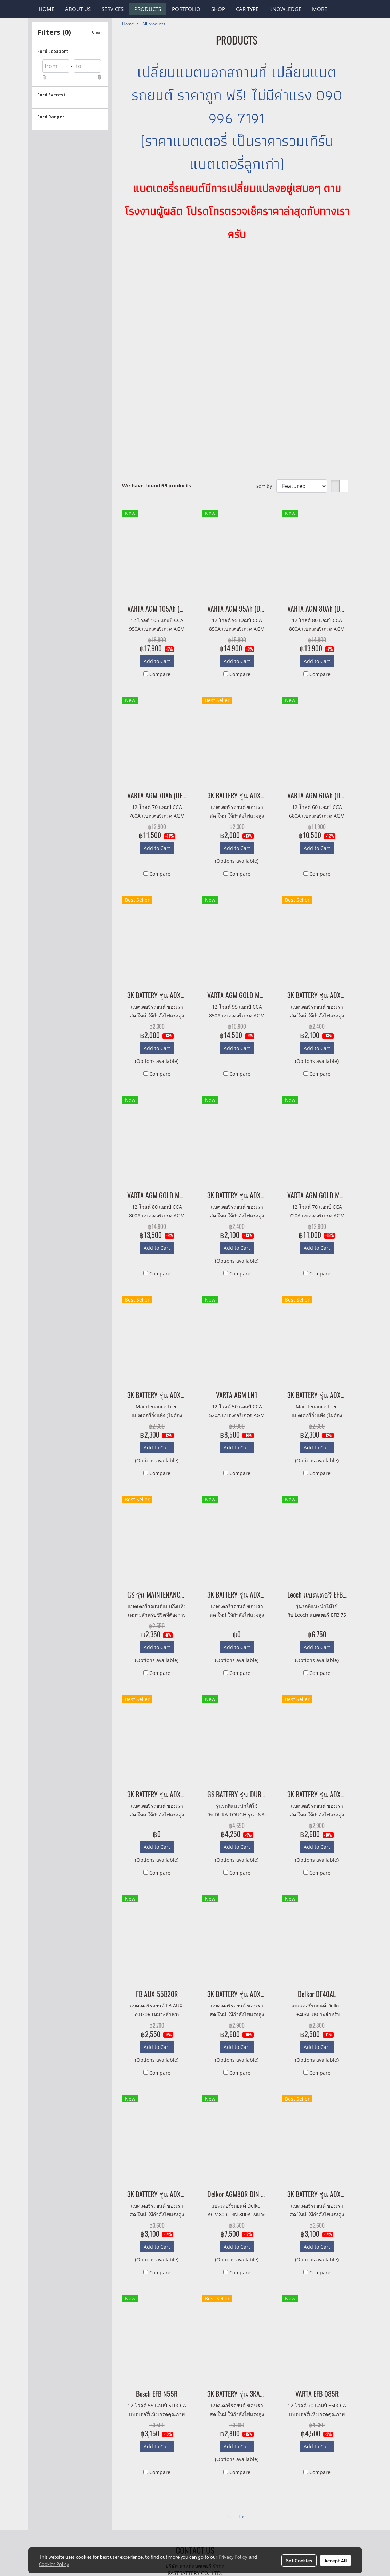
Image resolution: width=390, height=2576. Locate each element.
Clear (97, 32)
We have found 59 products (156, 485)
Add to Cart (157, 661)
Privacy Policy (232, 2556)
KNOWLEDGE (285, 9)
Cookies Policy (54, 2564)
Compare (159, 674)
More (319, 9)
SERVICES (113, 9)
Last (243, 2516)
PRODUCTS (147, 9)
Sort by (266, 486)
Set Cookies (299, 2560)
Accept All (335, 2560)
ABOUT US (78, 9)
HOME (46, 9)
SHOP (218, 9)
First (231, 2516)
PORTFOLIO (186, 9)
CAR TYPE (247, 9)
